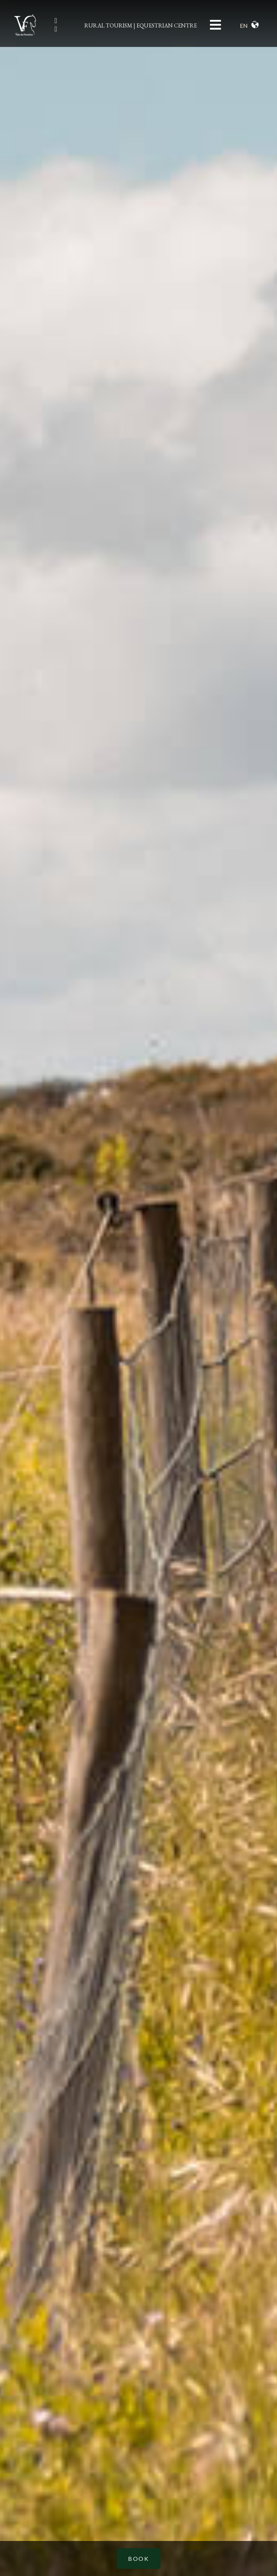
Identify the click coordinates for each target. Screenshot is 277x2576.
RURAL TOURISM (108, 25)
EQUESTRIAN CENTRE (166, 25)
